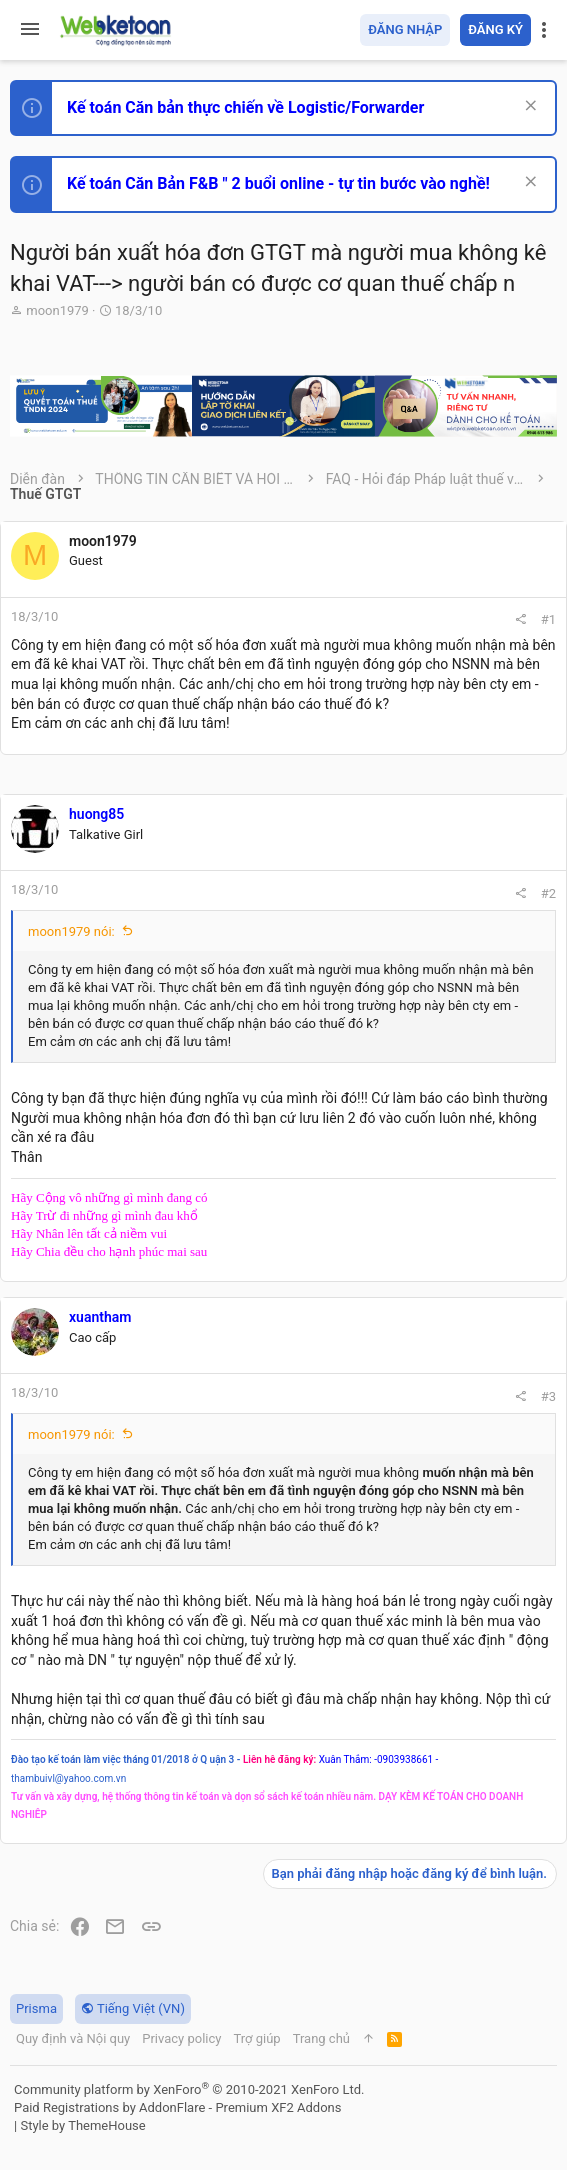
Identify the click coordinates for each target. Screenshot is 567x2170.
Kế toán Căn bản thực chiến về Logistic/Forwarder (245, 107)
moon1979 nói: (71, 931)
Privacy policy (181, 2038)
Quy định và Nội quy (73, 2038)
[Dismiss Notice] (528, 107)
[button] (30, 30)
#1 (548, 619)
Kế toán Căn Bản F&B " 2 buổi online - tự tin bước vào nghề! (278, 183)
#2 (548, 893)
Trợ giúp (256, 2038)
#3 (548, 1396)
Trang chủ (321, 2038)
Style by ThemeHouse (82, 2125)
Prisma (36, 2008)
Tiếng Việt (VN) (133, 2008)
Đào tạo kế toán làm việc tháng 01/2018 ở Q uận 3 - (125, 1759)
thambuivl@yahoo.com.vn (68, 1778)
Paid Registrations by (177, 2107)
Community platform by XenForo (189, 2089)
